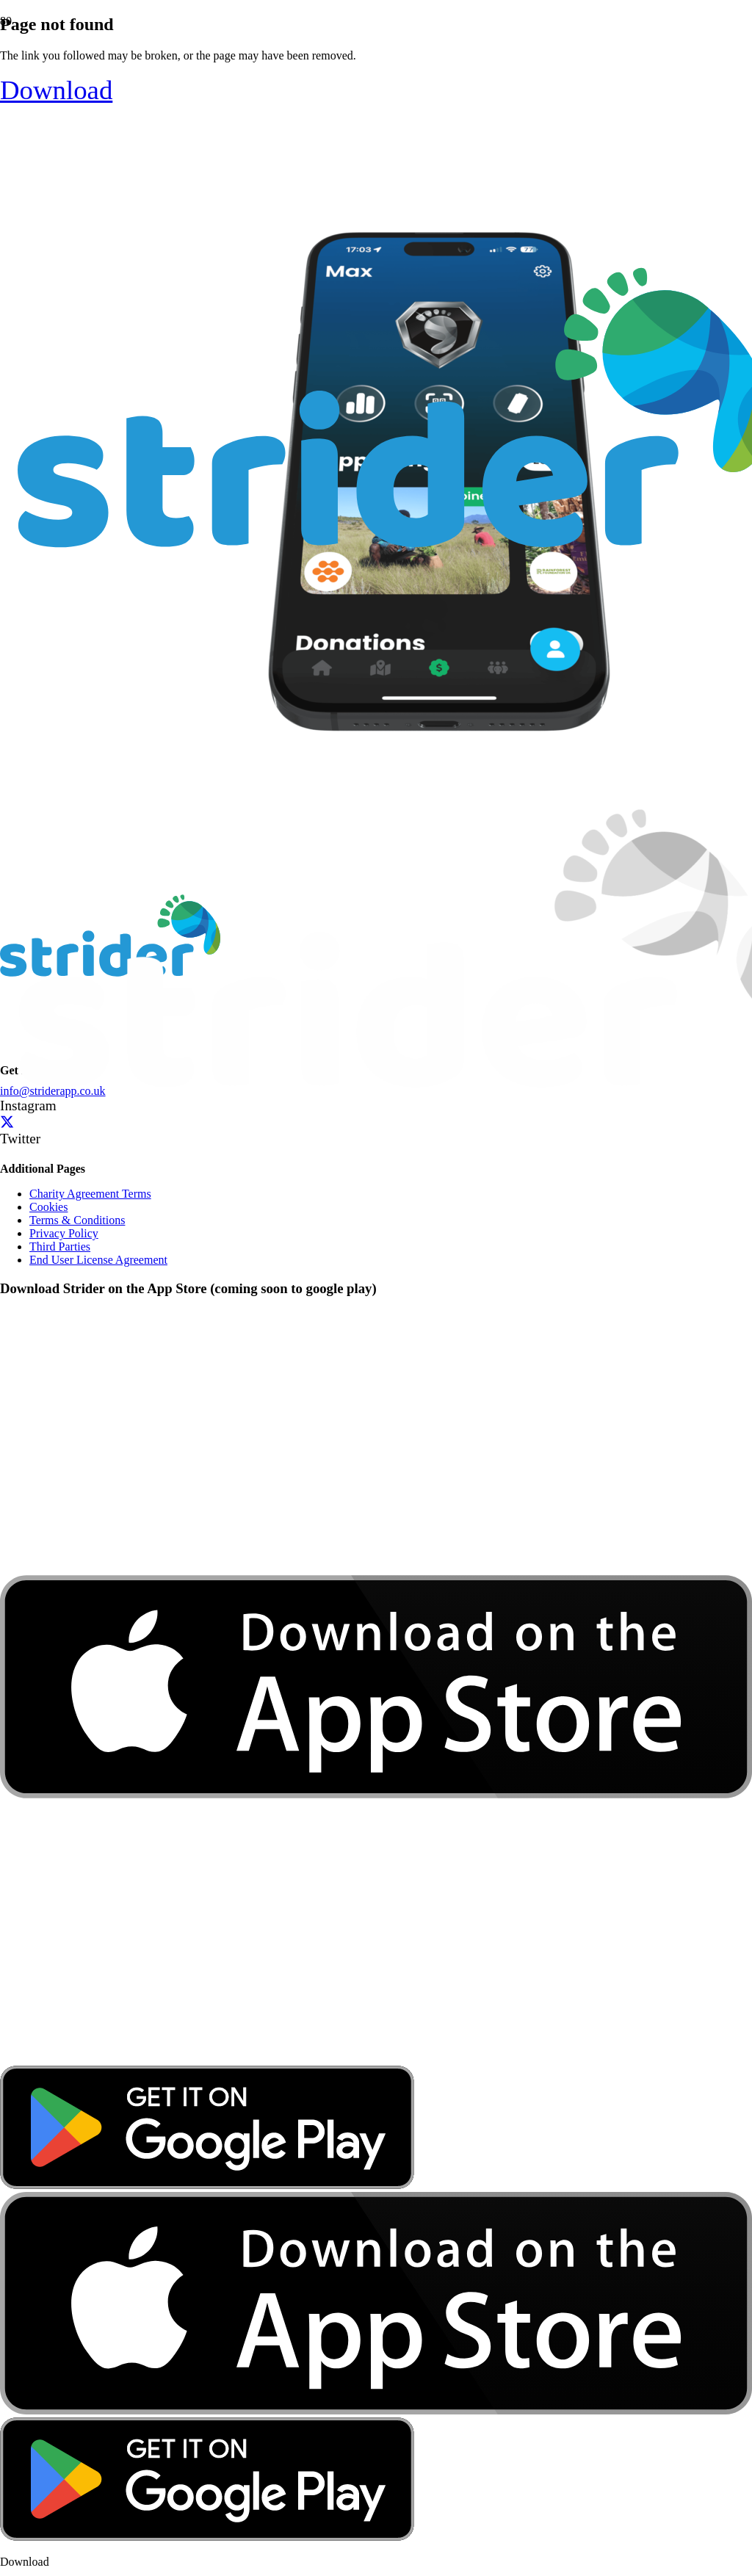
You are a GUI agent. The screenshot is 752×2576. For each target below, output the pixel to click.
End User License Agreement (98, 1259)
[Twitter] (7, 1122)
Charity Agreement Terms (90, 1193)
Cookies (48, 1207)
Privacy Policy (63, 1233)
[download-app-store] (376, 2058)
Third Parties (59, 1246)
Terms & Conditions (77, 1220)
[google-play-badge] (207, 2185)
